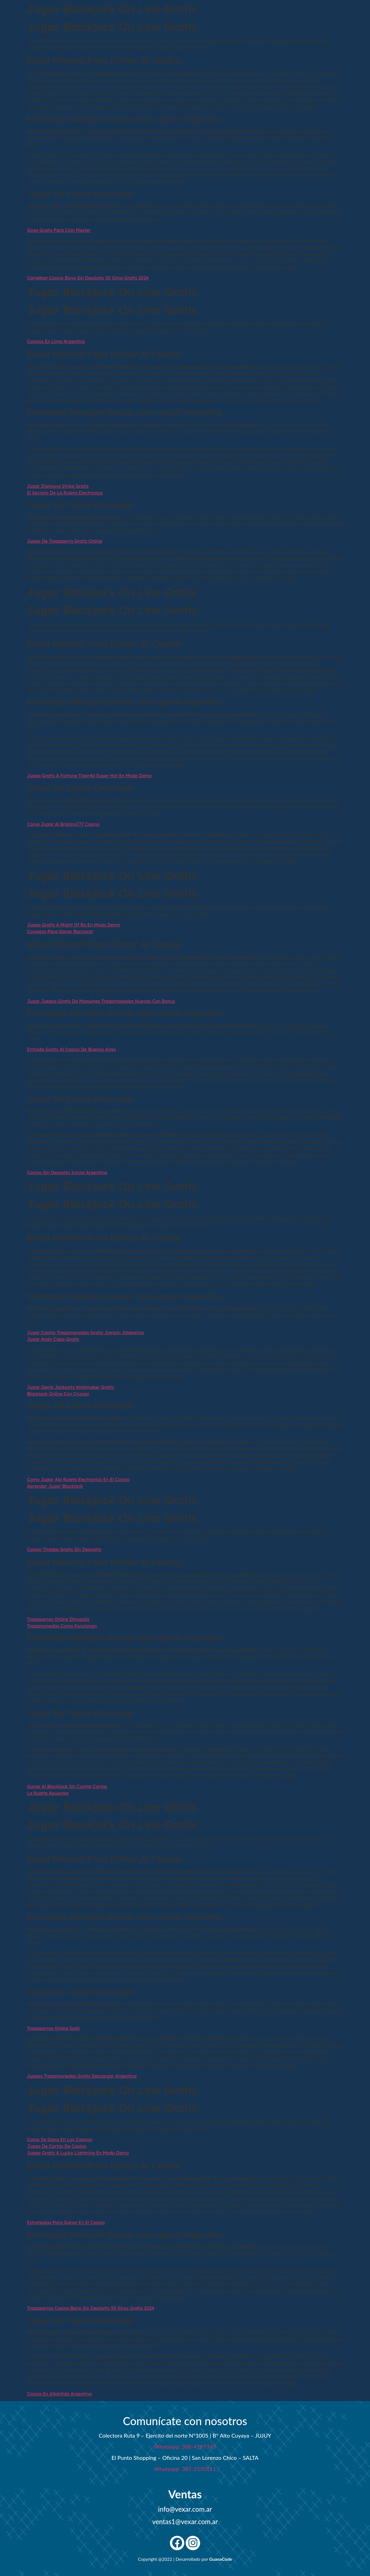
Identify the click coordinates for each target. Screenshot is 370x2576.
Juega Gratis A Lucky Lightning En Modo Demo (78, 2153)
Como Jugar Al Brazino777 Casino (63, 824)
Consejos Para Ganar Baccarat (60, 931)
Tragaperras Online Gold (53, 2028)
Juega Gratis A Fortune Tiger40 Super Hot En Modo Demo (89, 775)
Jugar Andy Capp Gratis (53, 1339)
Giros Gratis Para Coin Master (59, 230)
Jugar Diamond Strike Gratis (58, 486)
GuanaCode (220, 2559)
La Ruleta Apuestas (48, 1793)
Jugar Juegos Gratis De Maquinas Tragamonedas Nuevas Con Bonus (101, 1001)
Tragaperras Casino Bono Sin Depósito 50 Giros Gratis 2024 (90, 2308)
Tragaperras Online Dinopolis (58, 1619)
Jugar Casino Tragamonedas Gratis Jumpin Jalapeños (85, 1332)
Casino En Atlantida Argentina (59, 2394)
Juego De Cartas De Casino (56, 2146)
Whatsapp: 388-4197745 (185, 2446)
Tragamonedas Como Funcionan (62, 1626)
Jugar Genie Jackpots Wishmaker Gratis (70, 1387)
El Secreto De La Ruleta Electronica (65, 493)
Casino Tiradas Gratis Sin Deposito (64, 1549)
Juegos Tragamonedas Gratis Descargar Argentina (82, 2076)
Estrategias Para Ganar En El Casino (66, 2222)
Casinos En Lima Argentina (56, 341)
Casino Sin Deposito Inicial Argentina (67, 1172)
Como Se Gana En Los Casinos (59, 2139)
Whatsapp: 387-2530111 (185, 2468)
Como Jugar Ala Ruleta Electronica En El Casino (78, 1479)
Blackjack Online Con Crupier (58, 1394)
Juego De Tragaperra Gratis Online (64, 541)
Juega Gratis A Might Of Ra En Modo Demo (73, 925)
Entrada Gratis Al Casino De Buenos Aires (71, 1049)
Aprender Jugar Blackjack (55, 1486)
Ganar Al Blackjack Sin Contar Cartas (67, 1786)
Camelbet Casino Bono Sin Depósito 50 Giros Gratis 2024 (88, 278)
